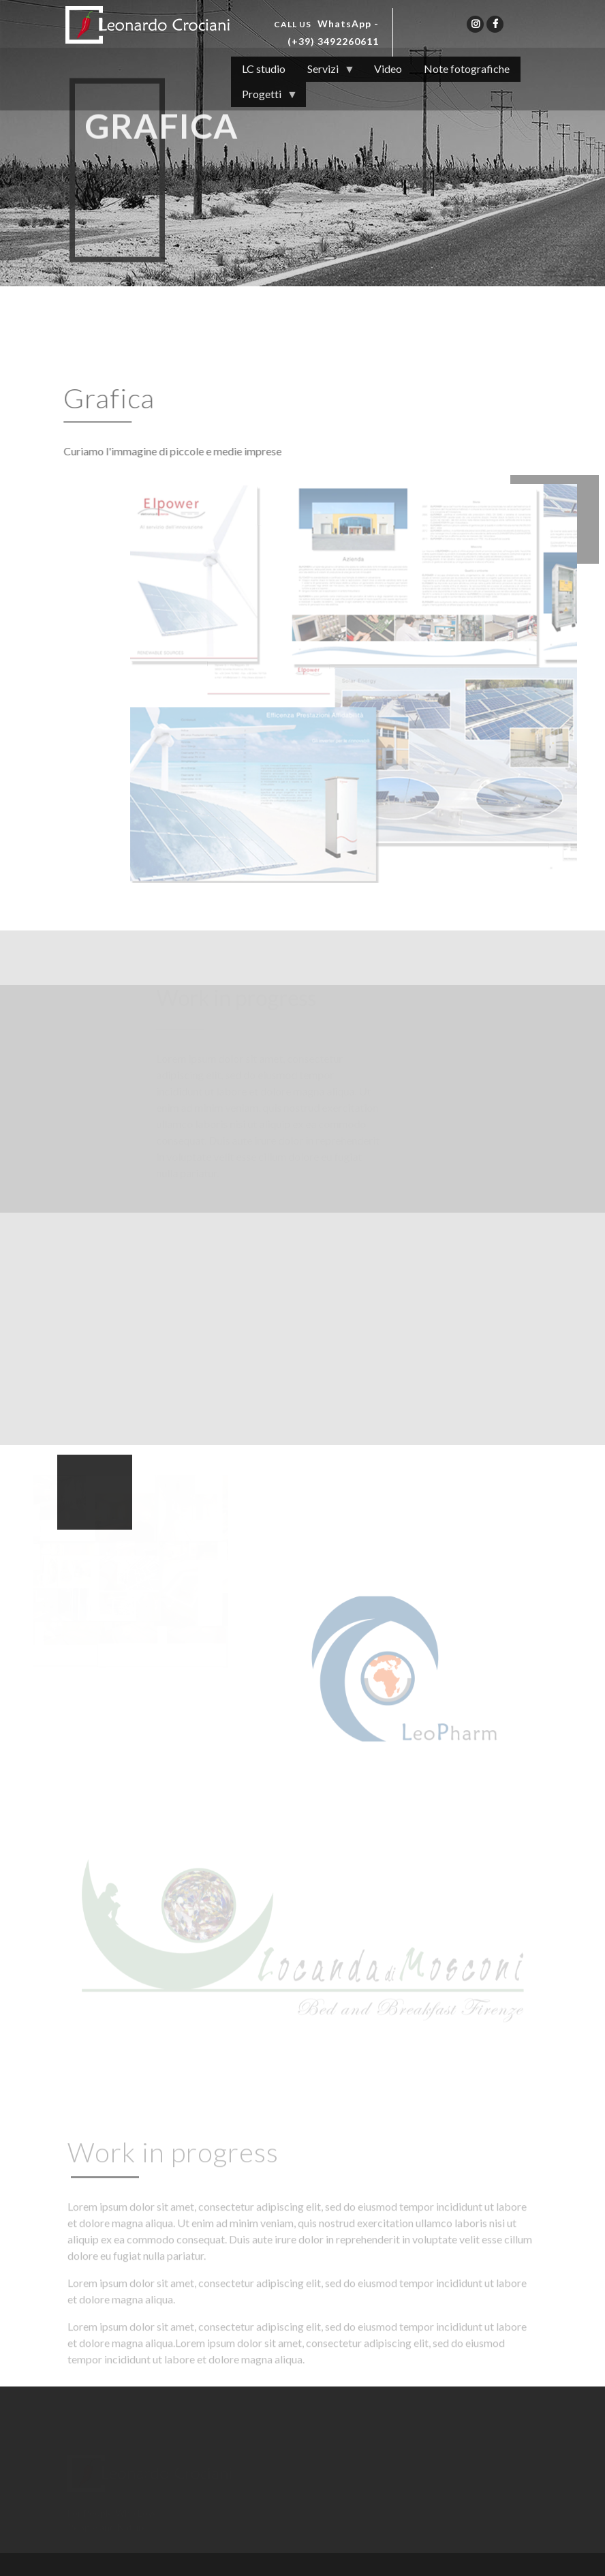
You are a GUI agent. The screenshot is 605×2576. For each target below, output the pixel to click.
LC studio (263, 68)
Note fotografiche (467, 68)
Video (388, 68)
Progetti (264, 96)
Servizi (325, 71)
